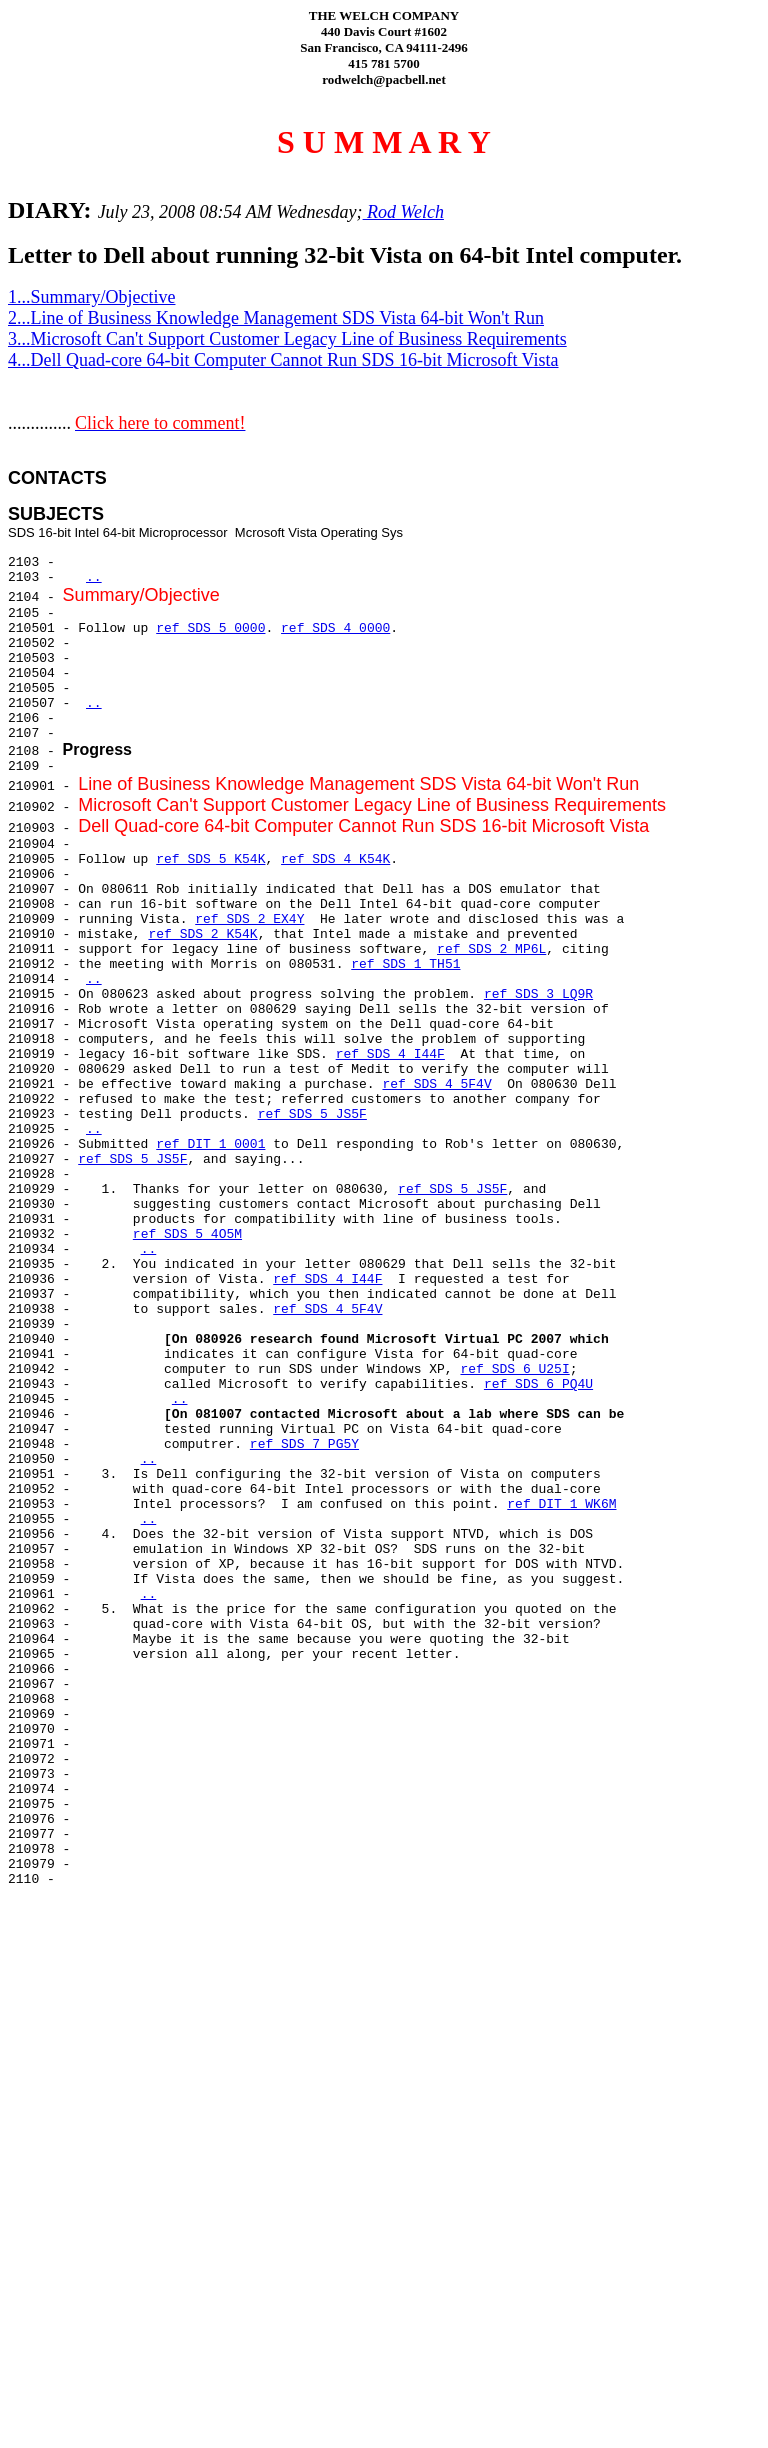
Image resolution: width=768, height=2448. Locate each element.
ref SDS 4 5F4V (436, 1084)
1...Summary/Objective (91, 297)
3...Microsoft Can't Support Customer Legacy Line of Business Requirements (287, 339)
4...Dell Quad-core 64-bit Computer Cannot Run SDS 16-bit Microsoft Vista (283, 360)
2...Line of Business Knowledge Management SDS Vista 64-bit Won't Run (276, 318)
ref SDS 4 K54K (335, 859)
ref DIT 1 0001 (210, 1144)
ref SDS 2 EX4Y (249, 919)
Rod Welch (403, 212)
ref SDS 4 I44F (390, 1054)
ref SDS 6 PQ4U (538, 1384)
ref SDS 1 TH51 (405, 964)
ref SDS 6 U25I (514, 1369)
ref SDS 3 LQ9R (538, 994)
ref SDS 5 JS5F (312, 1114)
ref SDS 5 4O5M (187, 1234)
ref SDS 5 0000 (210, 628)
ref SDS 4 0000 (335, 628)
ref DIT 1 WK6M (561, 1504)
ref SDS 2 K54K (202, 934)
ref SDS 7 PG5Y (304, 1444)
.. (94, 577)
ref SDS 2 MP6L (491, 949)
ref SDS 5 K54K (210, 859)
